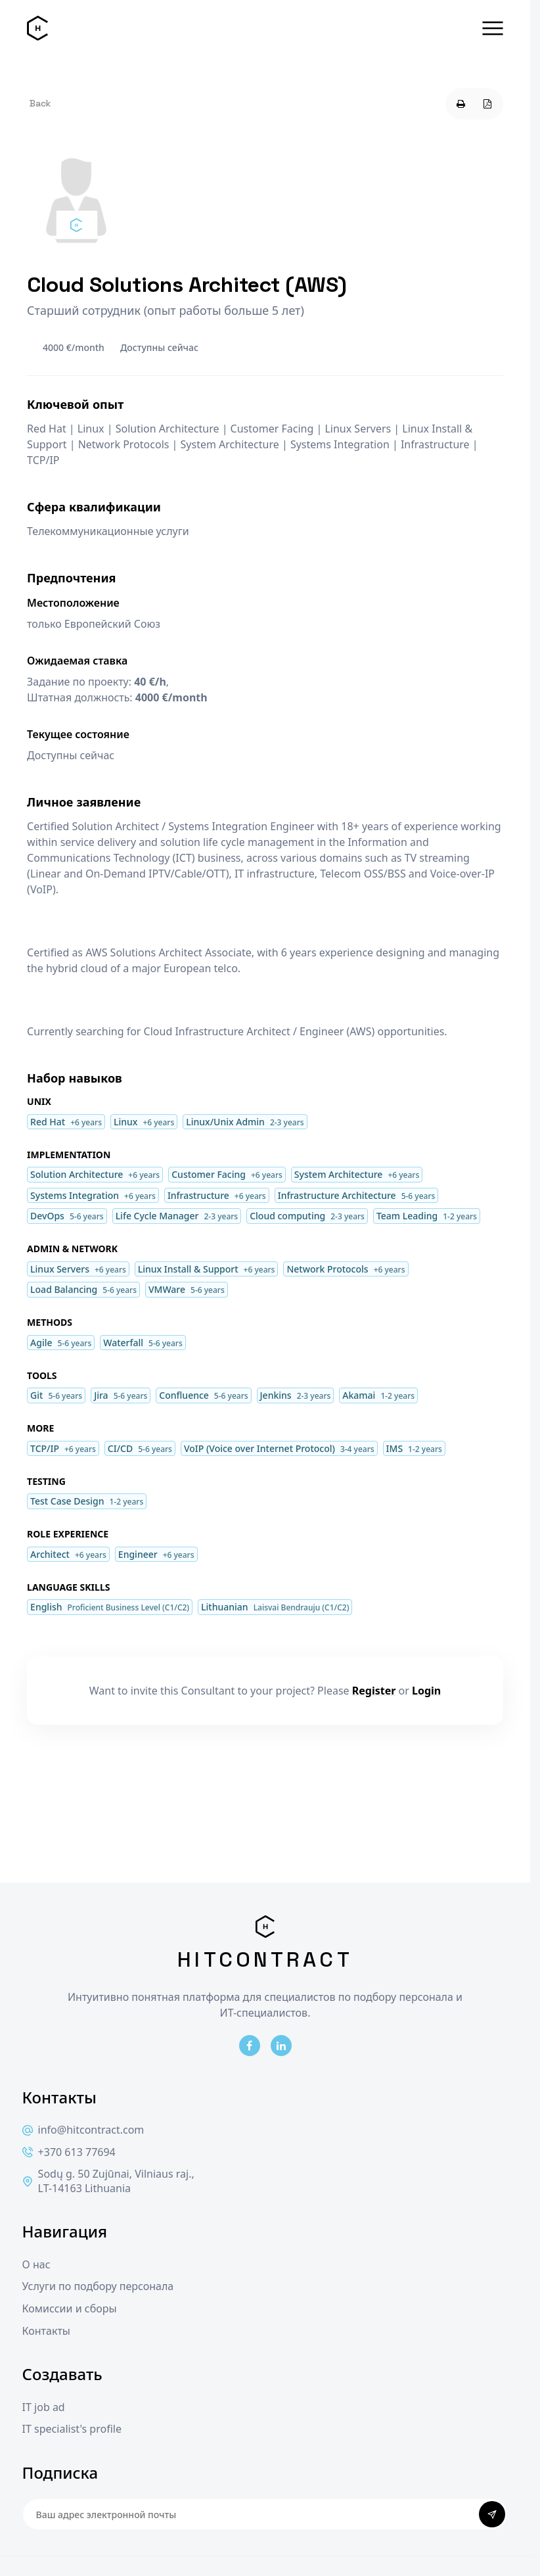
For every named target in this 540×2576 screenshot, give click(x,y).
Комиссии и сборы (69, 2309)
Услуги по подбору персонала (98, 2286)
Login (426, 1690)
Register (374, 1690)
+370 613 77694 (69, 2152)
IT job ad (43, 2407)
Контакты (46, 2331)
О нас (36, 2265)
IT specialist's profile (72, 2429)
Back (40, 103)
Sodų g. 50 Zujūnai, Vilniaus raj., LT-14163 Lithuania (108, 2181)
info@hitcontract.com (83, 2130)
